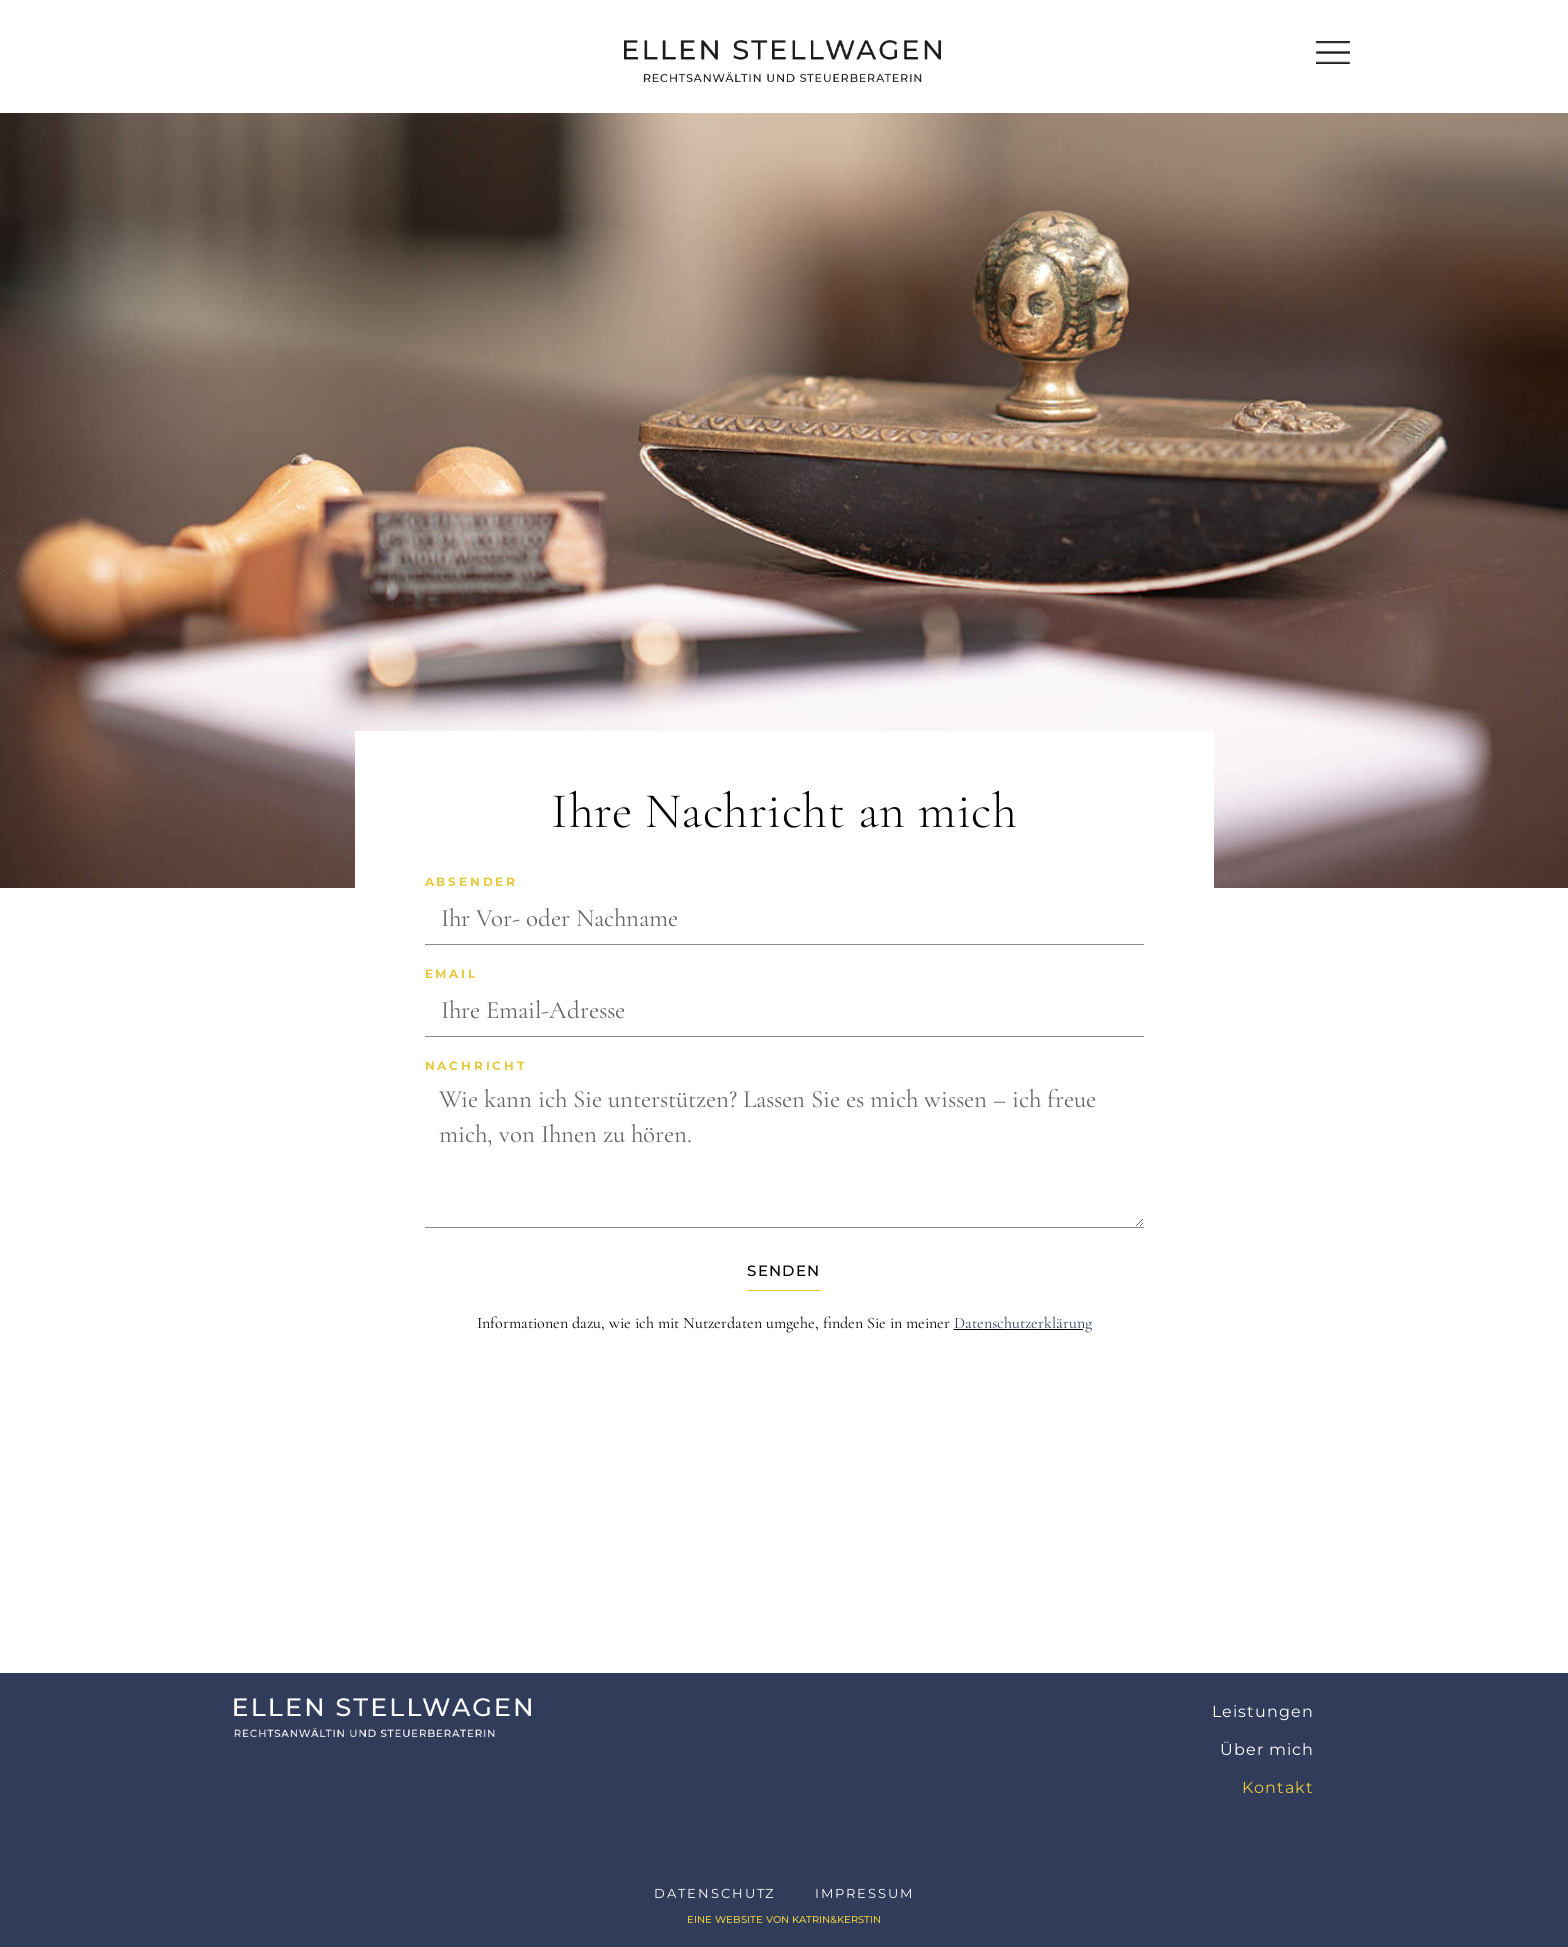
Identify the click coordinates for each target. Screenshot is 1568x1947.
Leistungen (1263, 1711)
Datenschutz (714, 1893)
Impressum (864, 1893)
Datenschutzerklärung (1023, 1323)
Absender (471, 882)
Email (451, 974)
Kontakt (1278, 1787)
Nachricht (476, 1066)
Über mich (1267, 1749)
